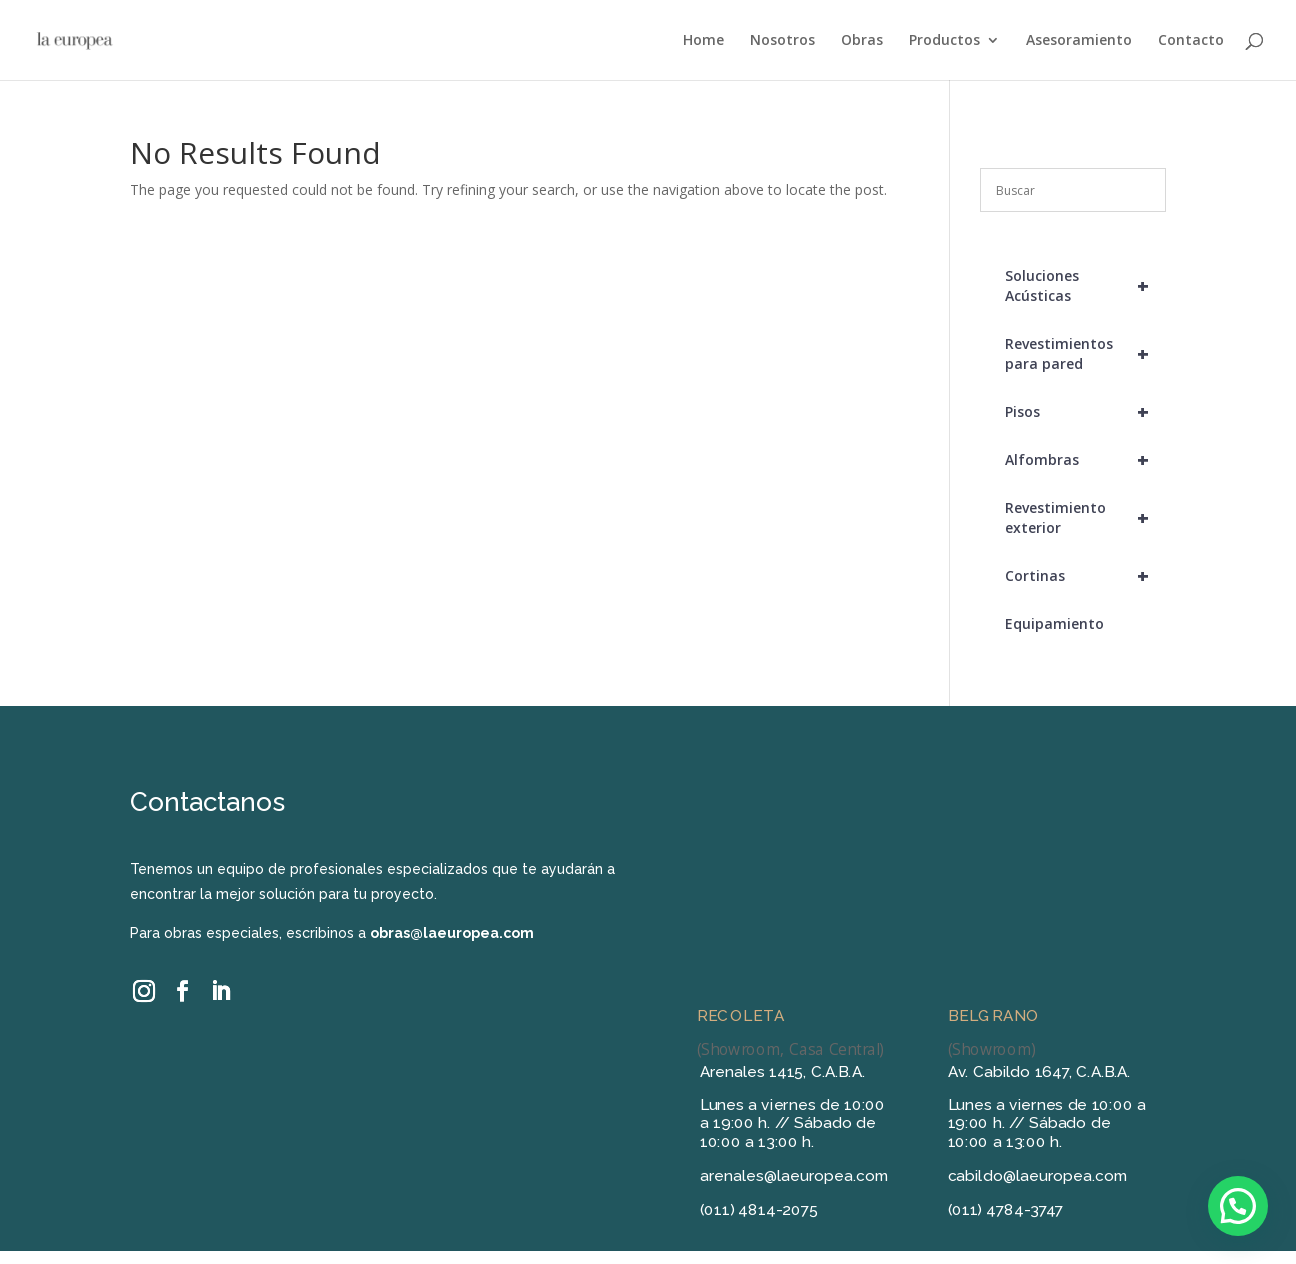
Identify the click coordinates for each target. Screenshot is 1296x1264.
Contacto (1191, 41)
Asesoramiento (1079, 41)
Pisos (1085, 412)
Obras (862, 41)
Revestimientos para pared (1085, 354)
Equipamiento (1054, 623)
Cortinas (1085, 576)
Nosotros (782, 41)
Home (703, 41)
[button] (1238, 1206)
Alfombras (1085, 460)
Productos (944, 41)
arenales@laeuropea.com (794, 1176)
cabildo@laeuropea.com (1038, 1176)
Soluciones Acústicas (1085, 286)
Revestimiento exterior (1085, 518)
